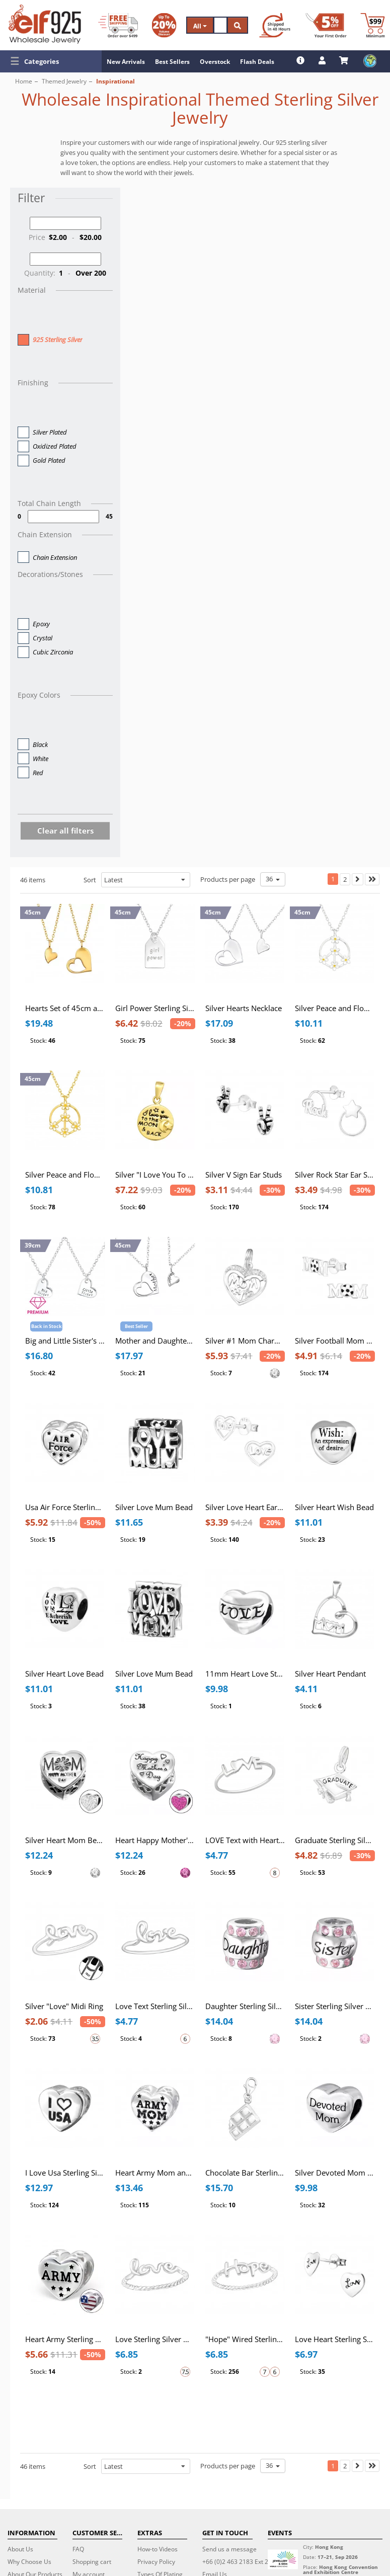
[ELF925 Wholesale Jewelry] (45, 24)
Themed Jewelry (64, 81)
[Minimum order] (372, 25)
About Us (20, 2549)
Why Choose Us (29, 2561)
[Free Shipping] (118, 25)
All (200, 26)
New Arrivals (126, 61)
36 (273, 878)
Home (23, 81)
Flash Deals (257, 61)
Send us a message (229, 2549)
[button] (51, 61)
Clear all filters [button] (65, 830)
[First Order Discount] (326, 25)
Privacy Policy (156, 2561)
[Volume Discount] (164, 25)
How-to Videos (157, 2549)
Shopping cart (91, 2561)
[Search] (220, 25)
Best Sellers (172, 61)
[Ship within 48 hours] (275, 25)
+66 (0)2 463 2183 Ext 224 (238, 2561)
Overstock (215, 61)
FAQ (78, 2549)
